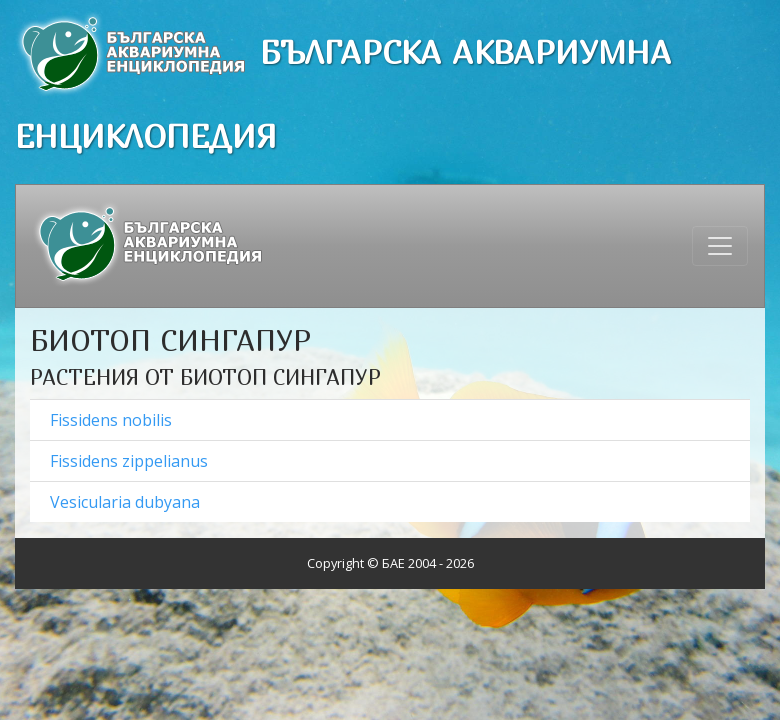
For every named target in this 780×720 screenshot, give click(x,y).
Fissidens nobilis (111, 420)
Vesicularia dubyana (125, 502)
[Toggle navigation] (720, 246)
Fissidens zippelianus (129, 461)
